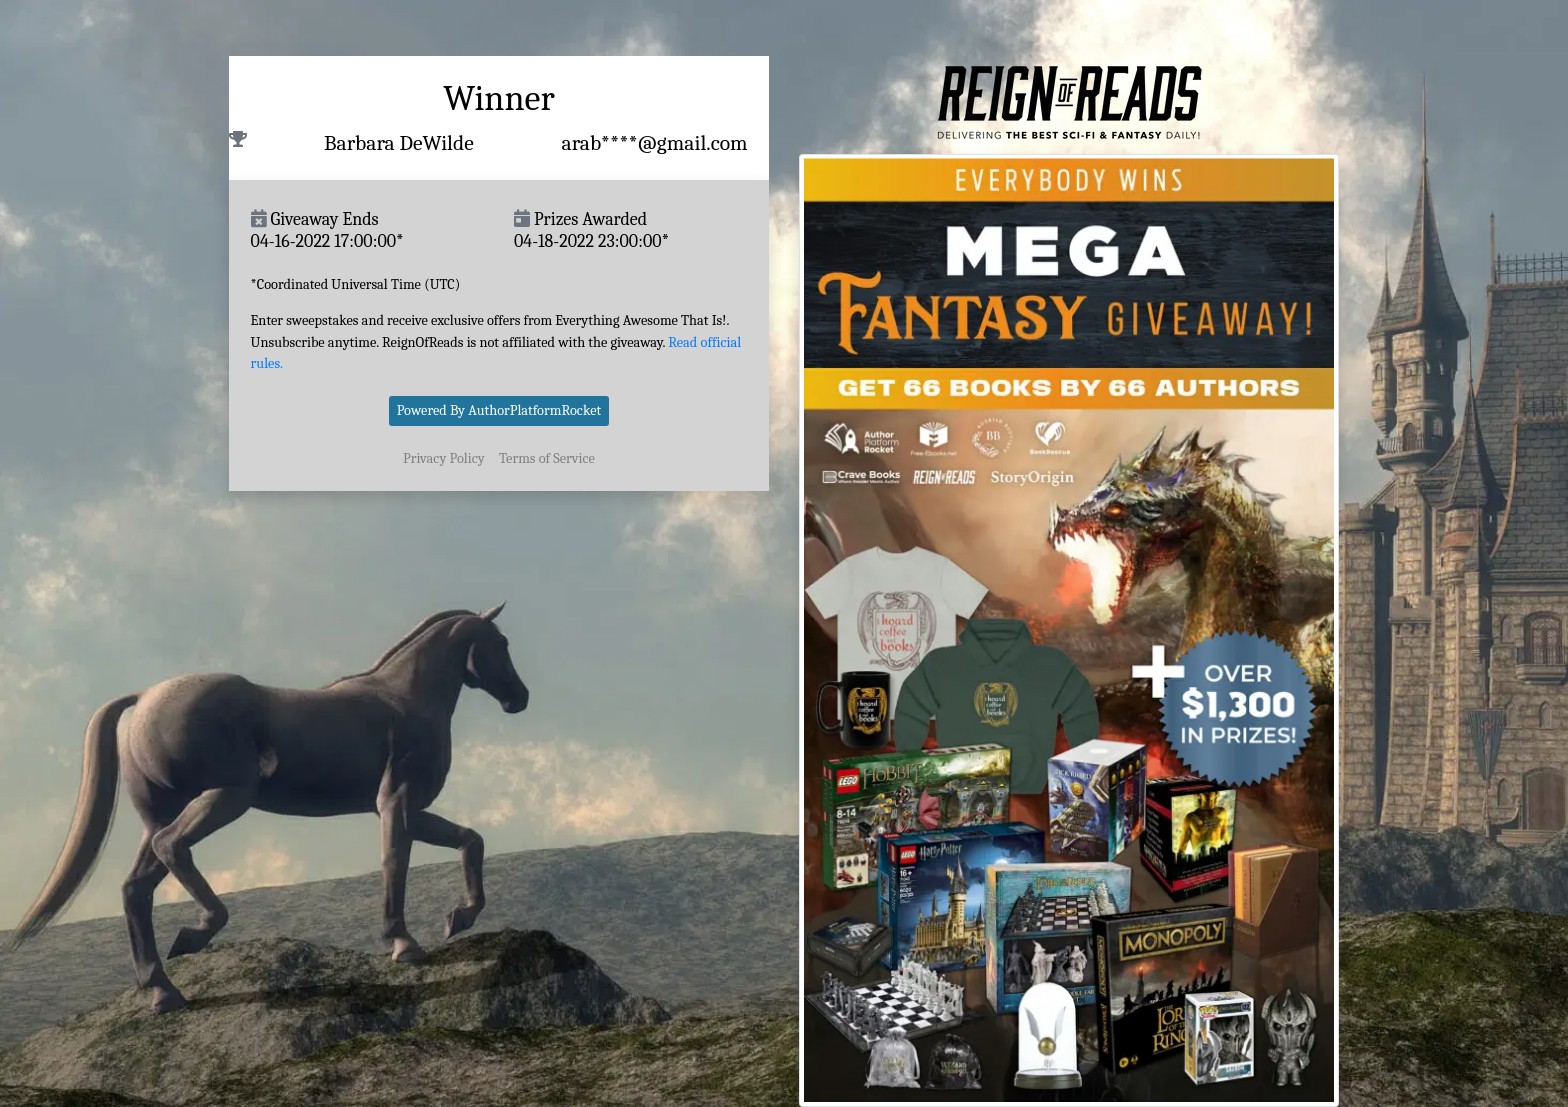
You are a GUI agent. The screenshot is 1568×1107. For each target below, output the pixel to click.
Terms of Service (547, 458)
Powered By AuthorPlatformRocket (499, 410)
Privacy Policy (444, 458)
